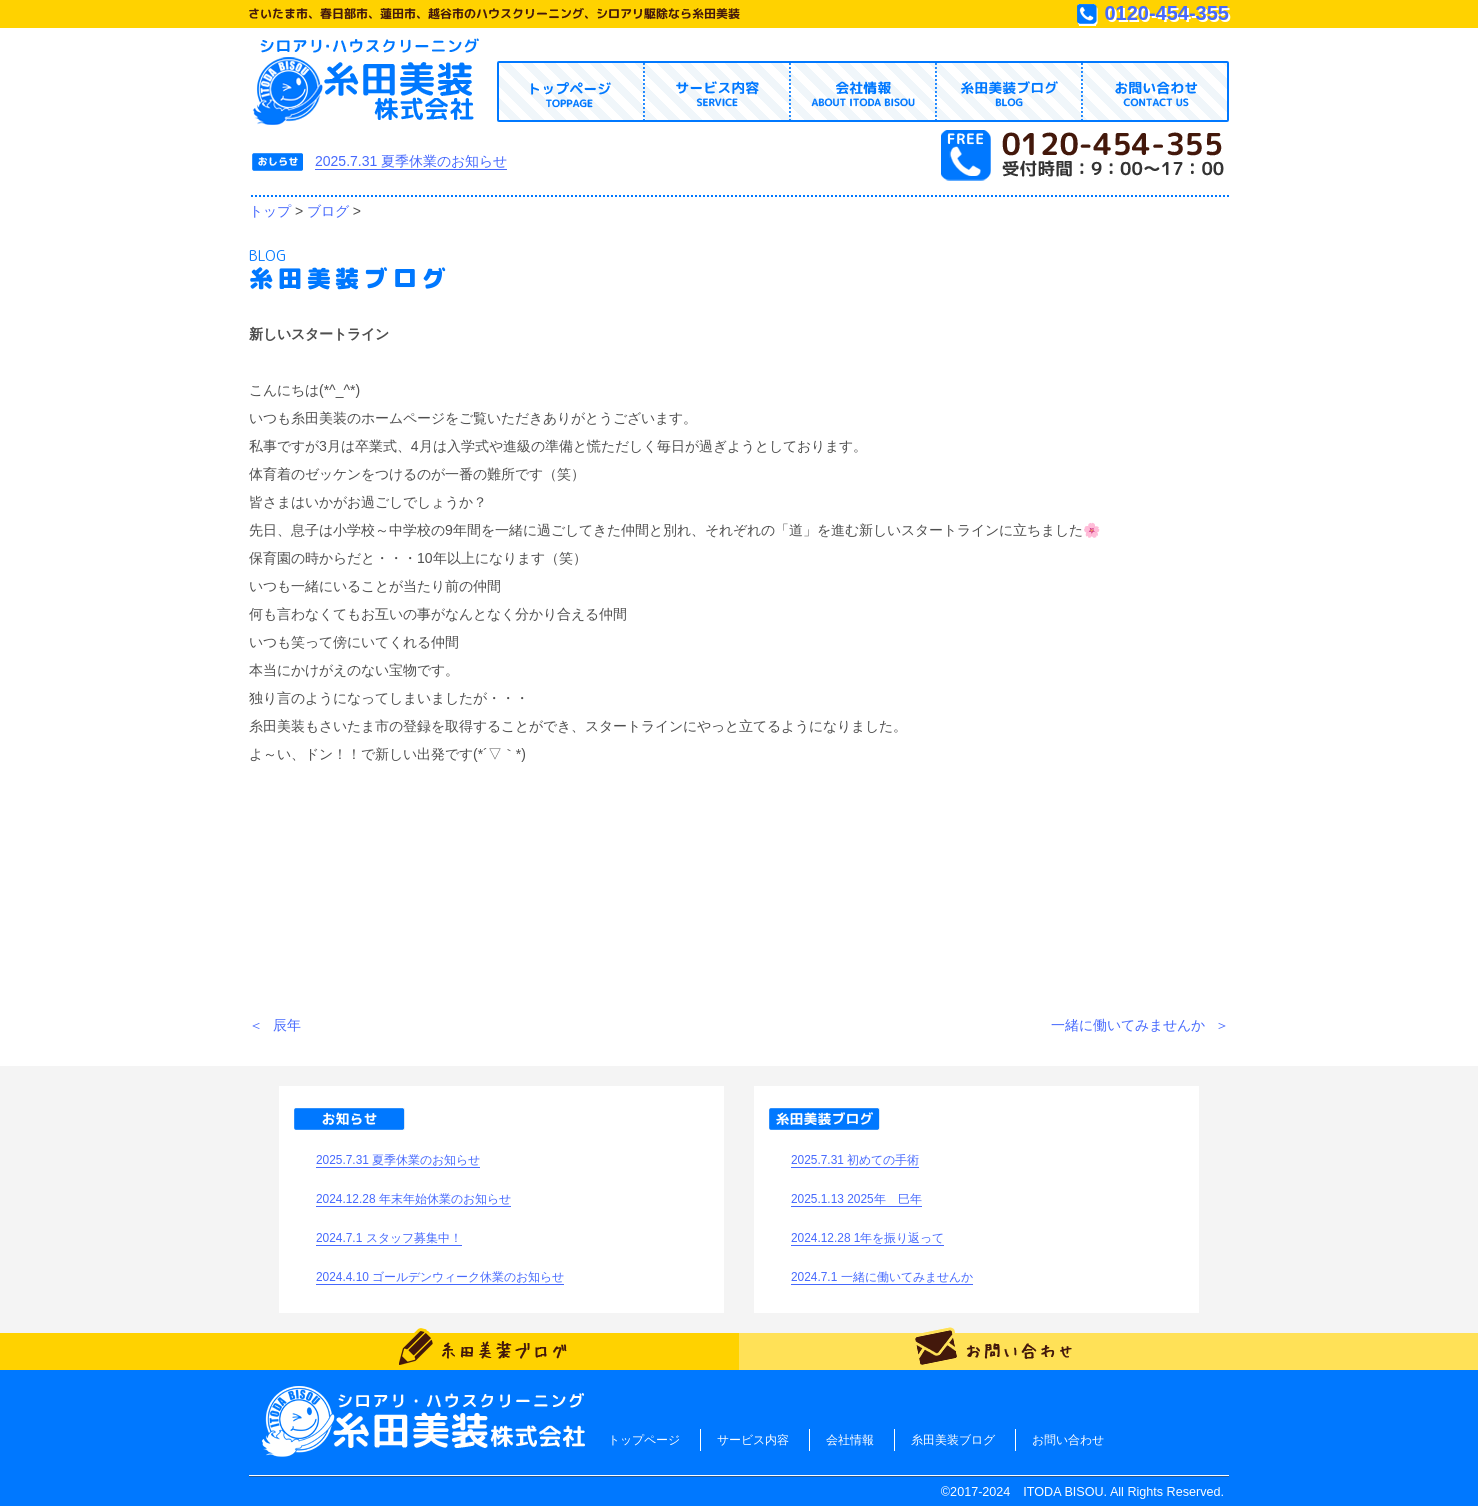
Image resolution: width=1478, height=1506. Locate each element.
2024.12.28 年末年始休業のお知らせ (413, 1199)
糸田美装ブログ (953, 1440)
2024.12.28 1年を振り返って (867, 1238)
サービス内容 (753, 1440)
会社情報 (850, 1440)
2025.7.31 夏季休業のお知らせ (411, 161)
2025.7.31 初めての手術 (855, 1160)
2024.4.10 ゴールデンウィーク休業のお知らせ (440, 1277)
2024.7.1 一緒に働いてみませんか (882, 1277)
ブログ (328, 211)
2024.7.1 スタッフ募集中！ (389, 1238)
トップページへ (367, 82)
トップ (270, 211)
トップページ (644, 1440)
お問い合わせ (1068, 1440)
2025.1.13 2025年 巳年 (856, 1199)
